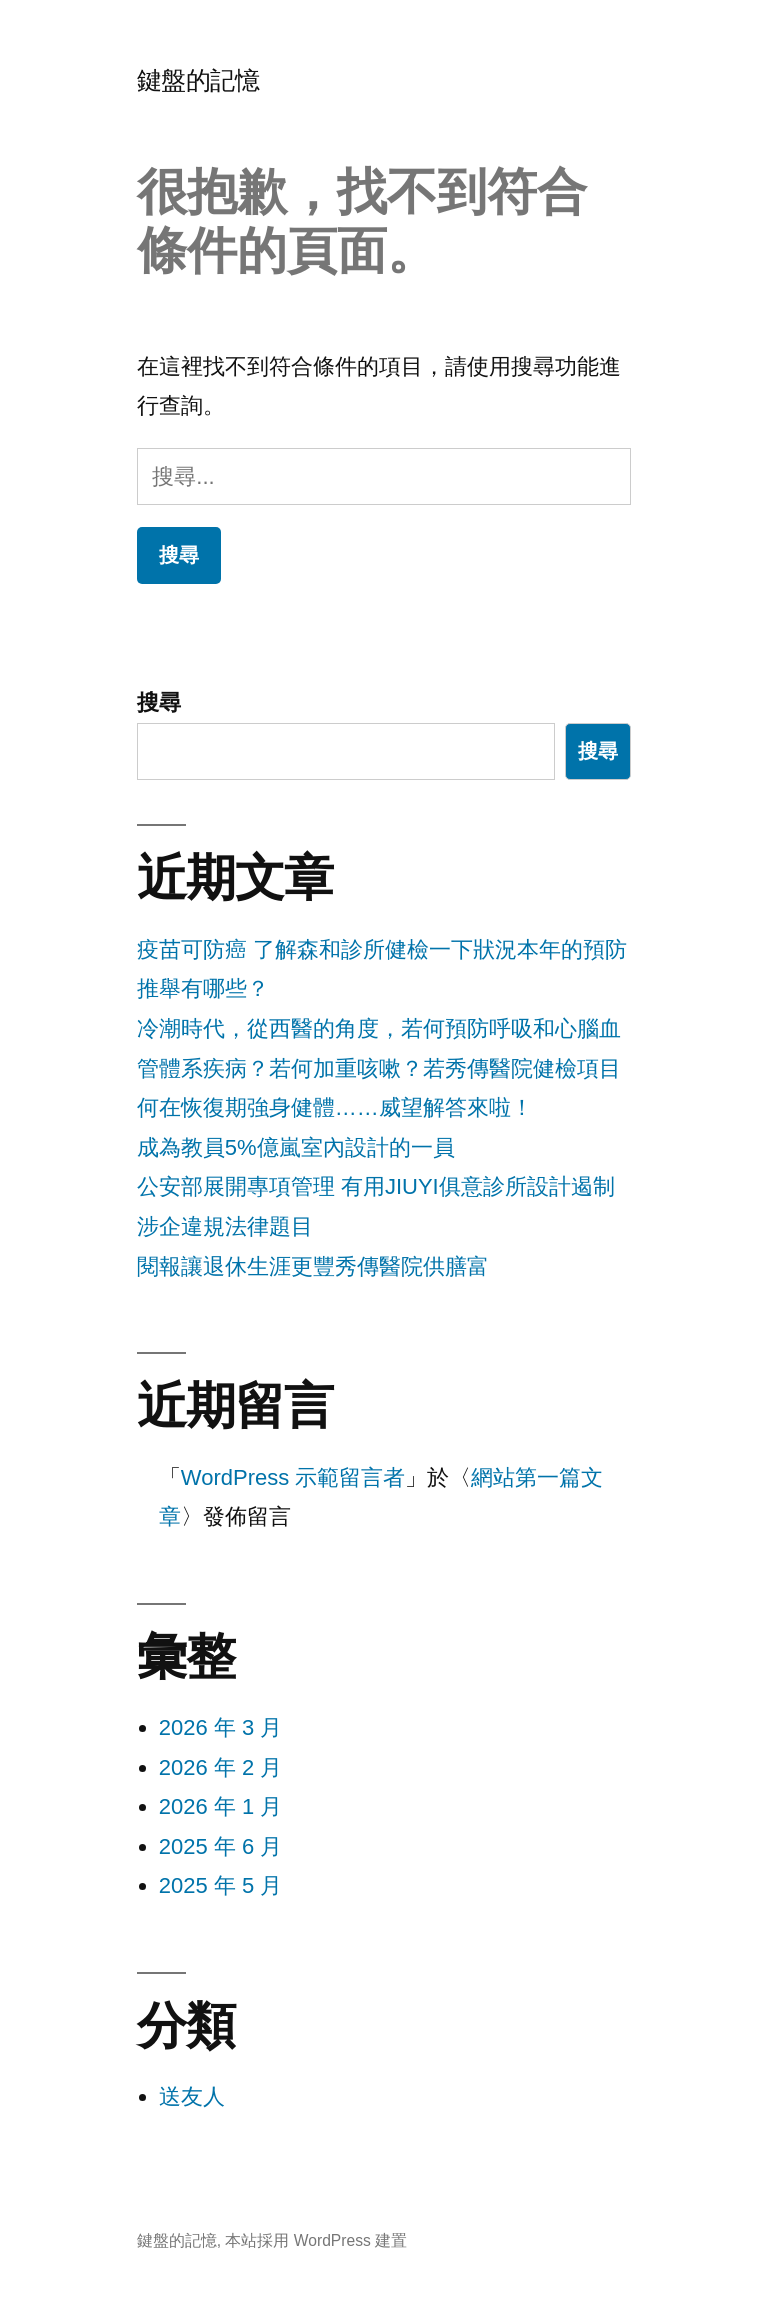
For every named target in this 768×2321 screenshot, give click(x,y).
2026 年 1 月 (221, 1806)
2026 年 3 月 (221, 1727)
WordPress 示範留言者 (293, 1477)
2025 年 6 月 (221, 1846)
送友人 (192, 2096)
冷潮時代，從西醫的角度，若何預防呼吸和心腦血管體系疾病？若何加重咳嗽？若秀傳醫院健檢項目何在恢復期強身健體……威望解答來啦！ (379, 1068)
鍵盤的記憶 (198, 80)
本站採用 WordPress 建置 (316, 2240)
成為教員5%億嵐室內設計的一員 (296, 1147)
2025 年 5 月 (221, 1885)
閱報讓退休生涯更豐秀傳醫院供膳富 (313, 1266)
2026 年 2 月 (221, 1767)
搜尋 (159, 702)
